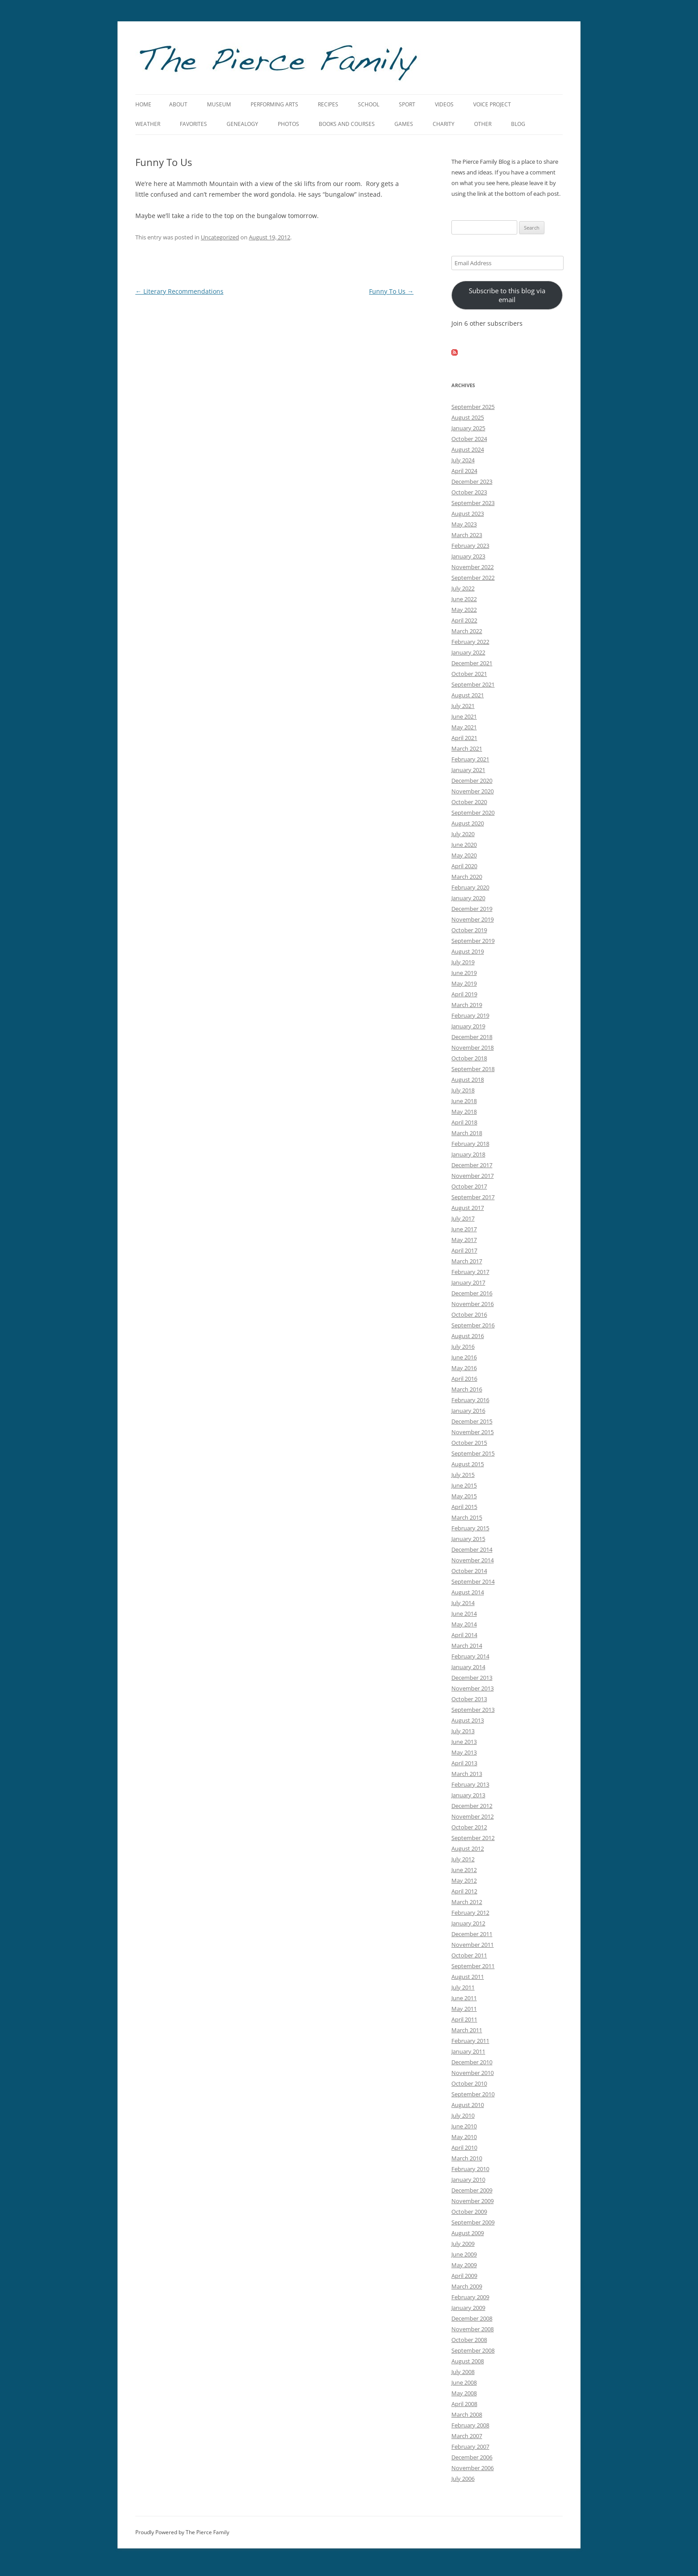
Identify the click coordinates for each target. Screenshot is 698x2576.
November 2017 (472, 1176)
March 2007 (466, 2436)
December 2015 (471, 1421)
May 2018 (464, 1112)
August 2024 (467, 449)
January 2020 (468, 898)
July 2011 (463, 1987)
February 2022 (470, 642)
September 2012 (473, 1838)
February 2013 (470, 1784)
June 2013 (464, 1742)
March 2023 (466, 535)
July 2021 (463, 706)
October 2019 (469, 930)
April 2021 (464, 738)
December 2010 (471, 2062)
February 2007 (470, 2447)
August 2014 (467, 1592)
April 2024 (464, 471)
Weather (147, 124)
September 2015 (473, 1453)
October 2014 (469, 1571)
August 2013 (467, 1720)
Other (482, 124)
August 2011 (467, 1977)
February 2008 (470, 2425)
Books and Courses (347, 124)
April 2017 (464, 1250)
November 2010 (472, 2073)
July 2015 (463, 1475)
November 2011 (472, 1945)
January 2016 (468, 1411)
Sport (407, 104)
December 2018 (471, 1037)
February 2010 (470, 2169)
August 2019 (467, 951)
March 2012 (466, 1902)
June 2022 (464, 599)
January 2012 (468, 1923)
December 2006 (471, 2457)
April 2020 (464, 866)
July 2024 (463, 460)
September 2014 (473, 1581)
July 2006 (463, 2479)
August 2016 (467, 1336)
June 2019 (464, 973)
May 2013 (464, 1752)
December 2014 (471, 1549)
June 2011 (464, 1998)
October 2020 (469, 802)
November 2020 (472, 791)
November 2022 (472, 567)
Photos (288, 124)
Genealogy (242, 124)
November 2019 (472, 919)
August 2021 (467, 695)
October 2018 (469, 1058)
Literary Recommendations (179, 291)
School (368, 104)
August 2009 (467, 2233)
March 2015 (466, 1517)
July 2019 (463, 962)
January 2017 (468, 1282)
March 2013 (466, 1774)
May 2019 (464, 983)
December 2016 (471, 1293)
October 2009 (469, 2212)
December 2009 (471, 2190)
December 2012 (471, 1806)
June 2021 (464, 716)
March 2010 (466, 2158)
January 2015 (468, 1539)
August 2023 (467, 514)
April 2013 (464, 1763)
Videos (444, 104)
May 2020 (464, 855)
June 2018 (464, 1101)
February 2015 (470, 1528)
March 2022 (466, 631)
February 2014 (470, 1656)
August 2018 (467, 1080)
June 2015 (464, 1485)
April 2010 (464, 2147)
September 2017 (473, 1197)
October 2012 (469, 1827)
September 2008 (473, 2350)
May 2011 (464, 2009)
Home (143, 104)
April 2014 (464, 1635)
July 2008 (463, 2372)
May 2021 (464, 727)
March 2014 (466, 1646)
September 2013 (473, 1710)
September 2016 (473, 1325)
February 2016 (470, 1400)
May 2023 (464, 524)
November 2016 (472, 1304)
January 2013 (468, 1795)
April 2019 (464, 994)
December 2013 (471, 1678)
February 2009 (470, 2297)
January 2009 (468, 2308)
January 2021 (468, 770)
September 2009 (473, 2222)
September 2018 (473, 1069)
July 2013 (463, 1731)
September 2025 (473, 407)
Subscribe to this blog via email (507, 295)
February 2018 (470, 1144)
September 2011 (473, 1966)
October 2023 (469, 492)
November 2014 (472, 1560)
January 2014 (468, 1667)
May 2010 (464, 2137)
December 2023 (471, 481)
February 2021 (470, 759)
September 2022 (473, 578)
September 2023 (473, 503)
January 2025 (468, 428)
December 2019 (471, 909)
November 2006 (472, 2468)
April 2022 (464, 620)
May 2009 (464, 2265)
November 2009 (472, 2201)
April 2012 (464, 1891)
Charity (444, 124)
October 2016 (469, 1314)
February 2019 (470, 1015)
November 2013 (472, 1688)
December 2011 (471, 1934)
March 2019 (466, 1005)
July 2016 (463, 1347)
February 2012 (470, 1913)
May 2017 (464, 1240)
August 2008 (467, 2361)
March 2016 (466, 1389)
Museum (219, 104)
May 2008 (464, 2393)
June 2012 (464, 1870)
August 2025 (467, 417)
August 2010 (467, 2105)
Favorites (193, 124)
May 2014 (464, 1624)
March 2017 (466, 1261)
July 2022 (463, 588)
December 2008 (471, 2318)
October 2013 (469, 1699)
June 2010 (464, 2126)
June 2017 (464, 1229)
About (178, 104)
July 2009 (463, 2244)
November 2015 (472, 1432)
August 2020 (467, 823)
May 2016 (464, 1368)
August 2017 (467, 1208)
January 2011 (468, 2051)
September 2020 (473, 813)
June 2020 (464, 845)
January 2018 (468, 1154)
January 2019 (468, 1026)
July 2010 (463, 2115)
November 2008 (472, 2329)
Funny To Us (391, 291)
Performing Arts (274, 104)
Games (403, 124)
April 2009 (464, 2276)
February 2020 (470, 887)
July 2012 (463, 1859)
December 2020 (471, 780)
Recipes (328, 104)
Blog (518, 124)
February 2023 (470, 546)
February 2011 (470, 2041)
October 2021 (469, 674)
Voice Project (492, 104)
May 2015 (464, 1496)
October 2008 (469, 2340)
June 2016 (464, 1357)
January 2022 (468, 652)
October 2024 (469, 439)
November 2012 (472, 1816)
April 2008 (464, 2404)
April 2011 (464, 2019)
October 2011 (469, 1955)
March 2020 (466, 877)
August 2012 (467, 1848)
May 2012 (464, 1880)
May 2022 (464, 610)
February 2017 (470, 1272)
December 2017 (471, 1165)
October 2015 (469, 1443)
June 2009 (464, 2254)
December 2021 (471, 663)
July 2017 (463, 1218)
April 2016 (464, 1379)
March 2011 (466, 2030)
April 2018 (464, 1122)
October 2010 (469, 2083)
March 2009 (466, 2286)
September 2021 (473, 684)
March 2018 (466, 1133)
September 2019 (473, 941)
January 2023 (468, 556)
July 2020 (463, 834)
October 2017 (469, 1186)
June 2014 (464, 1613)
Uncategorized (220, 237)
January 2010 (468, 2180)
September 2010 (473, 2094)
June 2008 (464, 2382)
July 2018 (463, 1090)
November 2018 (472, 1047)
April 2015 (464, 1507)
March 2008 (466, 2414)
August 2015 (467, 1464)
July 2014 (463, 1603)
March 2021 (466, 748)
